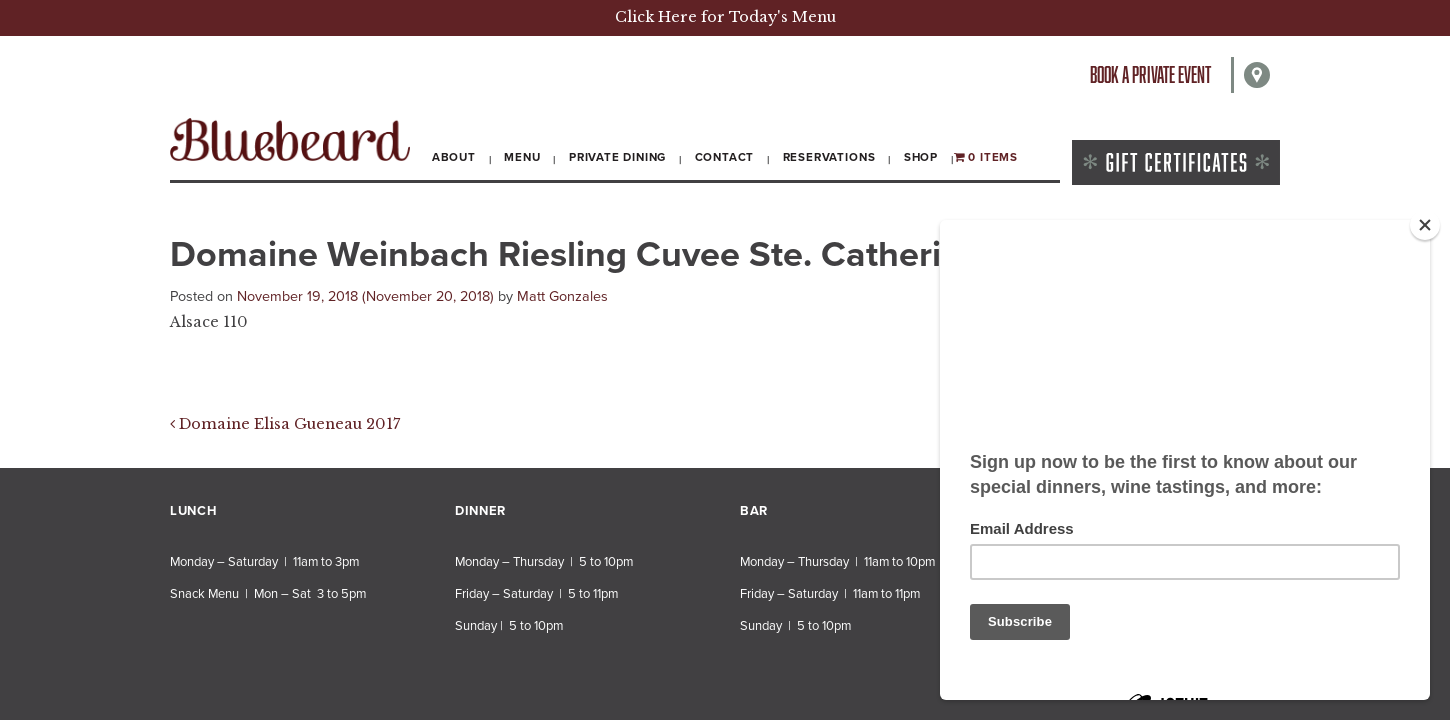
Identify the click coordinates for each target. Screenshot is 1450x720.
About (454, 157)
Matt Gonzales (562, 296)
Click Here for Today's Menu (725, 17)
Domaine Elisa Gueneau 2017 (285, 424)
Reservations (829, 157)
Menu (522, 157)
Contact (725, 157)
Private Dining (617, 157)
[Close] (1425, 225)
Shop (921, 157)
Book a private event (1150, 74)
